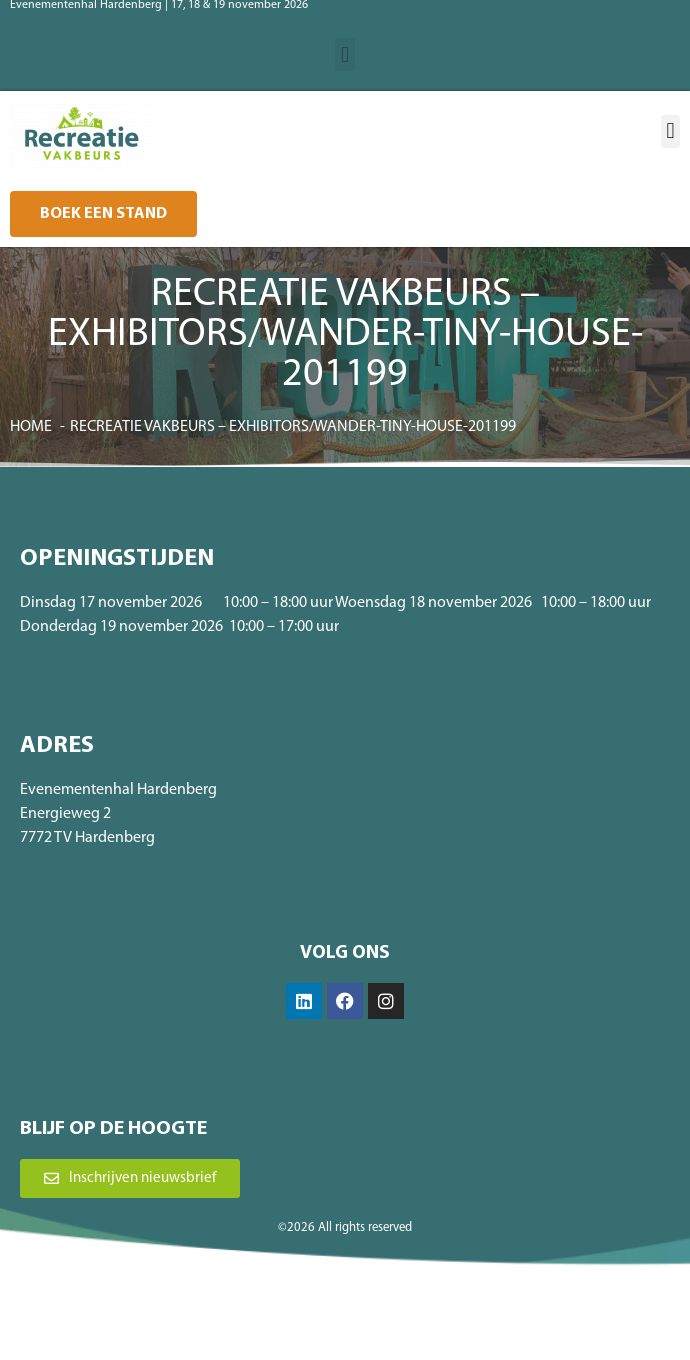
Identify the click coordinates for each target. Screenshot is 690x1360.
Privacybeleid (413, 1315)
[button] (344, 54)
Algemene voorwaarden (306, 1315)
